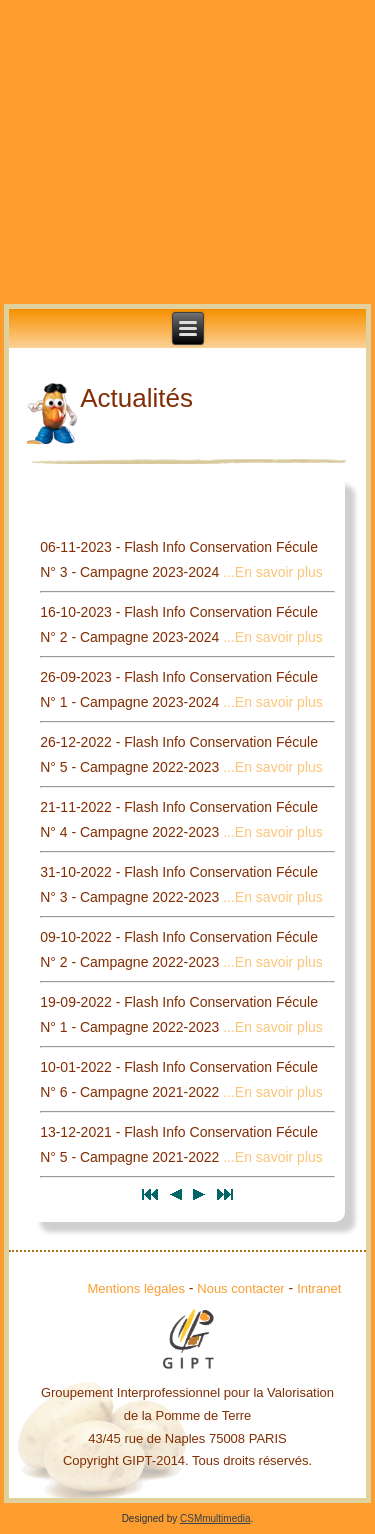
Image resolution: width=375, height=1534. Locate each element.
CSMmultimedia (215, 1518)
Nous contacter (240, 1288)
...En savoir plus (273, 572)
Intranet (319, 1288)
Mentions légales (137, 1288)
